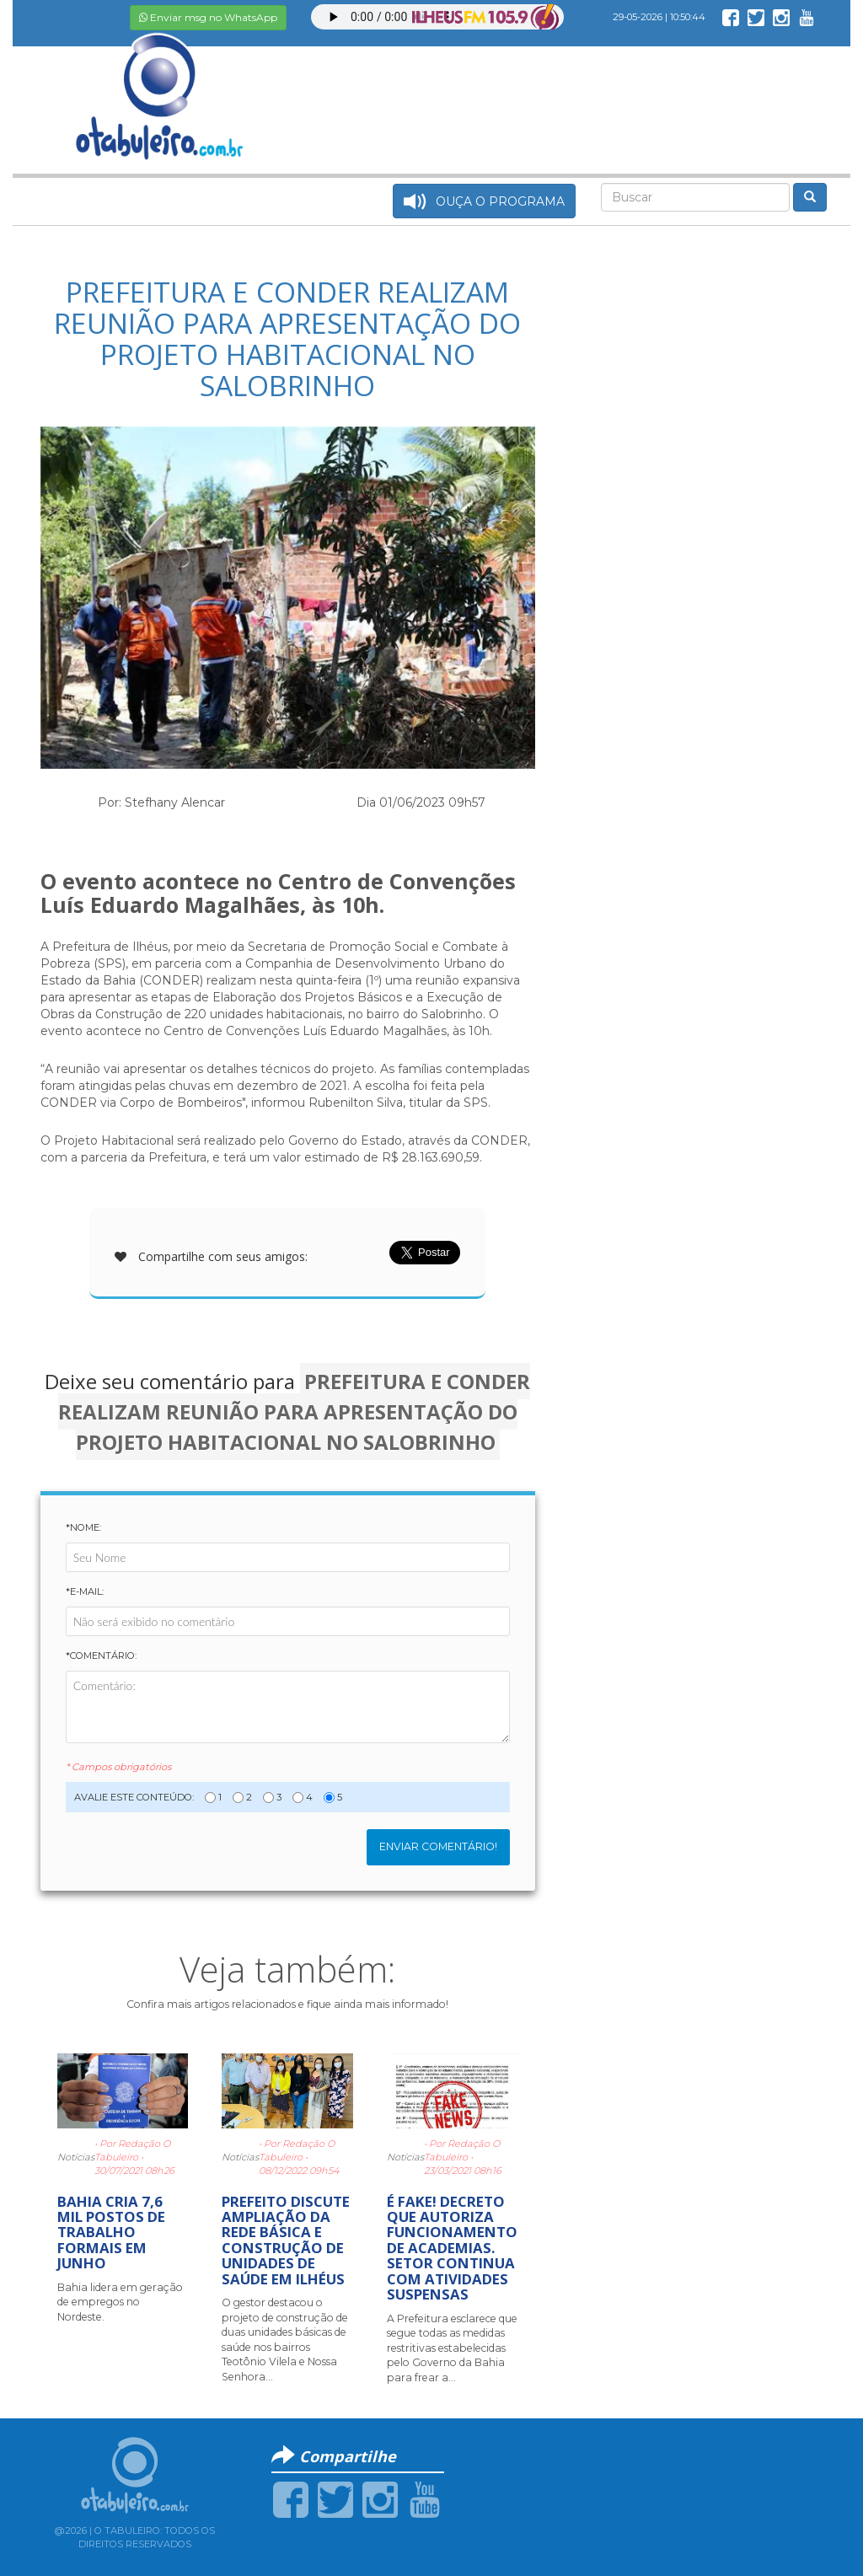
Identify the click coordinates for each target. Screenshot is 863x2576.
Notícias (75, 2157)
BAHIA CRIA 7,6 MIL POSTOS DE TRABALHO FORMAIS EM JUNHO (111, 2232)
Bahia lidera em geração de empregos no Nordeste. (120, 2302)
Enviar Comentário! (438, 1846)
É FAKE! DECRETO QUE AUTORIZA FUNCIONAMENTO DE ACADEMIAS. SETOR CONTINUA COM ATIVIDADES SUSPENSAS (452, 2248)
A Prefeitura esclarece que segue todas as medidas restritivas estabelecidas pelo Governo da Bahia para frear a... (452, 2348)
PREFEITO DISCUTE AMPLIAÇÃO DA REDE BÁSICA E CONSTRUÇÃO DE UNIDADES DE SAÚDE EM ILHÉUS (286, 2240)
